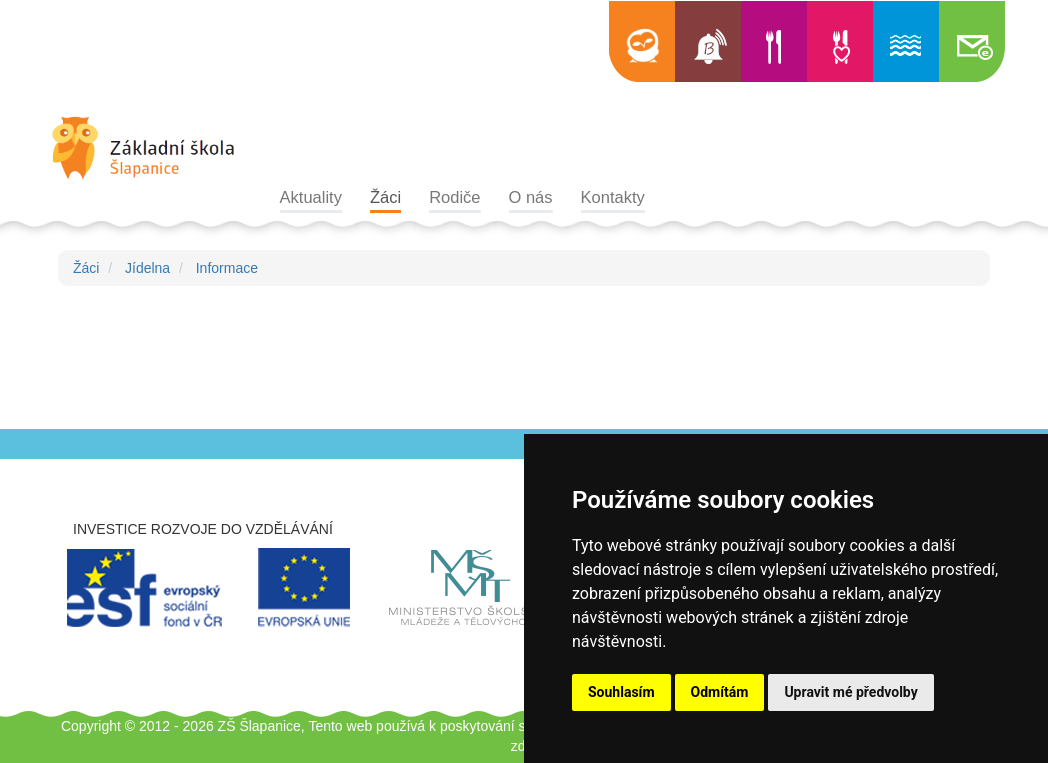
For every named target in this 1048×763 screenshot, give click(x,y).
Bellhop (708, 41)
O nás (531, 197)
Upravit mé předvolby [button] (850, 692)
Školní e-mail (972, 41)
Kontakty (613, 197)
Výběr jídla (840, 41)
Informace (227, 268)
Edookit (642, 41)
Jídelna (147, 268)
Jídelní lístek (774, 41)
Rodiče (454, 197)
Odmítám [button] (720, 692)
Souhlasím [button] (621, 692)
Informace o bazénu (906, 41)
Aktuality (311, 197)
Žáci (385, 197)
